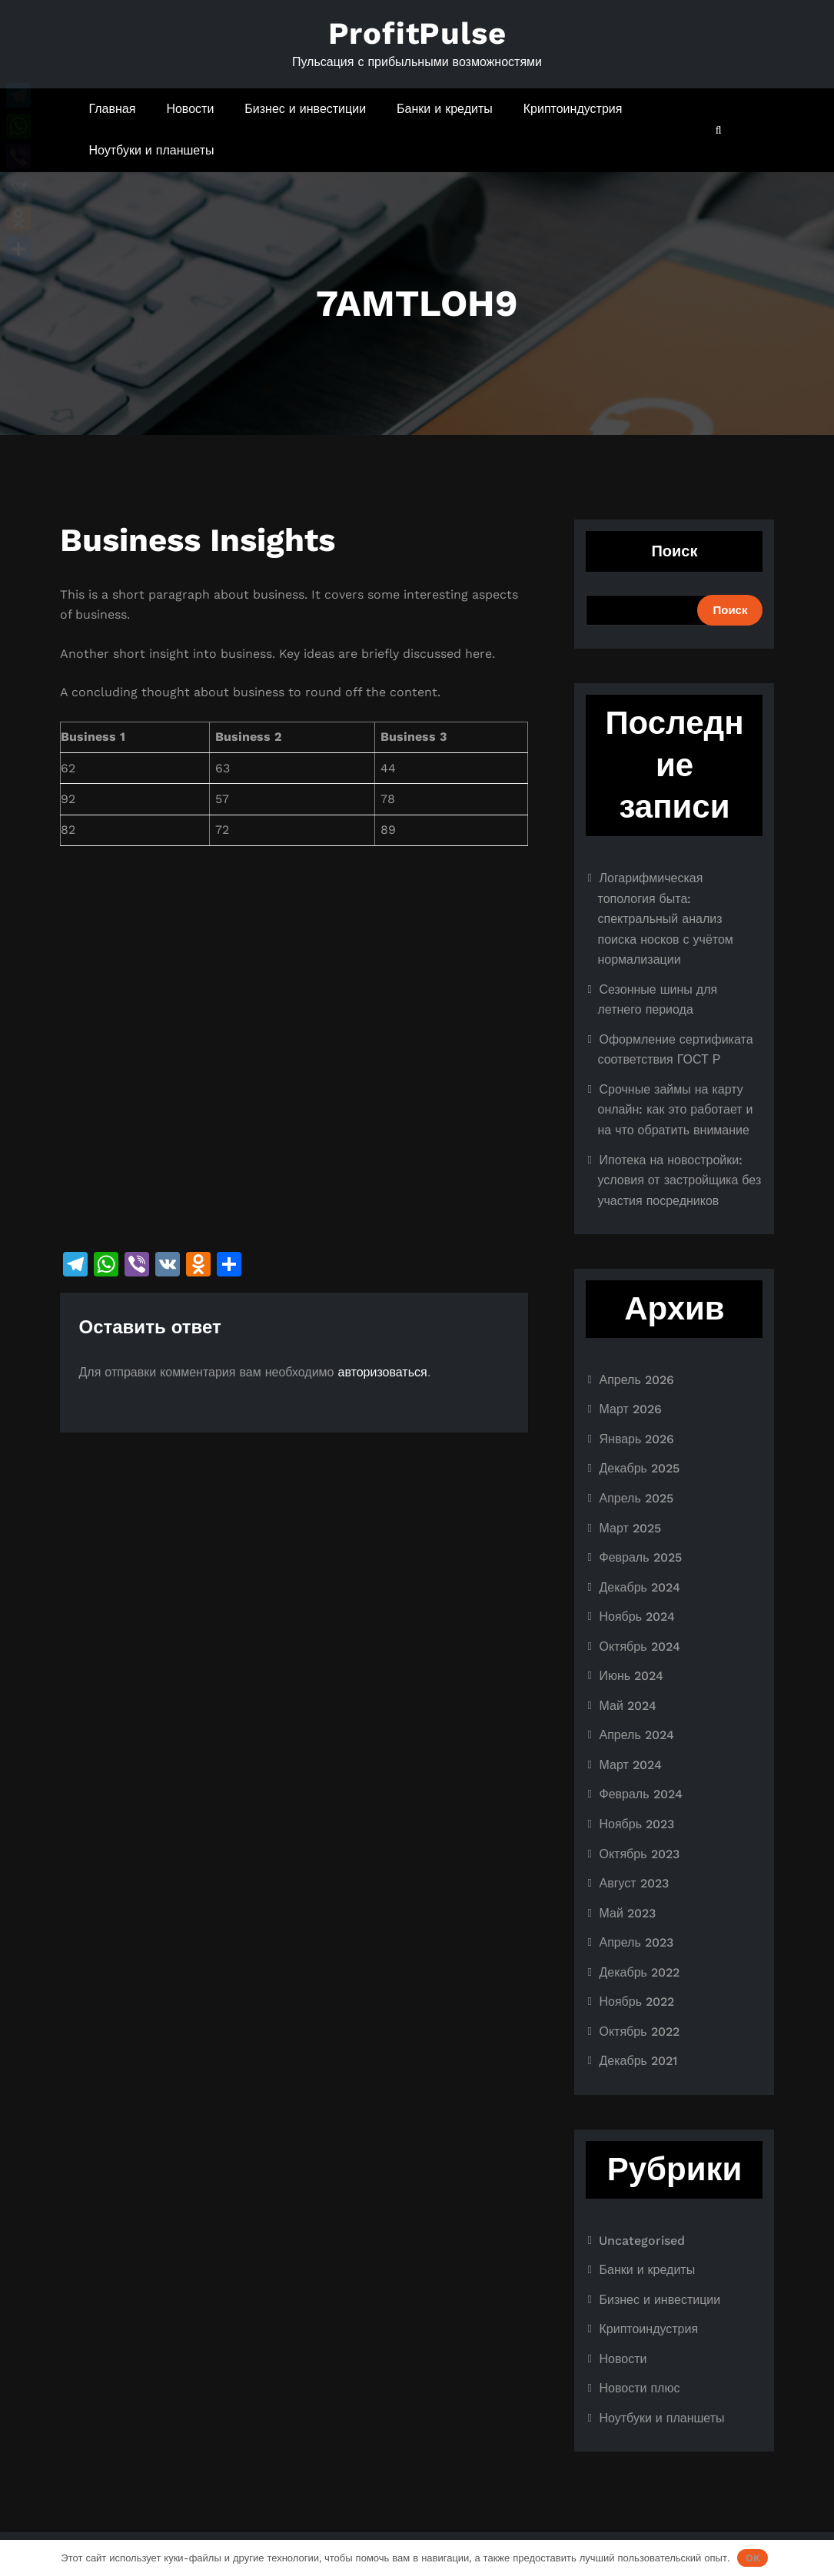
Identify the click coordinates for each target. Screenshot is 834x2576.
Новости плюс (639, 2388)
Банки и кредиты (445, 108)
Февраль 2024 (640, 1794)
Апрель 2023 (636, 1942)
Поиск (674, 551)
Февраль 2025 (640, 1557)
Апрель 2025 (636, 1498)
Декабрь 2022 (639, 1972)
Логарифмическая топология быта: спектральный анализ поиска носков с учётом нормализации (665, 919)
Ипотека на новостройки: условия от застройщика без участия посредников (679, 1180)
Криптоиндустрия (573, 108)
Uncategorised (642, 2240)
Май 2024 (627, 1705)
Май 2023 (627, 1913)
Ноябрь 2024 (637, 1616)
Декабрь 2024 (639, 1587)
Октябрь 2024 (639, 1646)
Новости (190, 108)
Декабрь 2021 (637, 2060)
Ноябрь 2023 (636, 1824)
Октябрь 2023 (639, 1854)
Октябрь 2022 (639, 2031)
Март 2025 (629, 1528)
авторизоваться (382, 1372)
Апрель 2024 (636, 1735)
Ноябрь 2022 (636, 2001)
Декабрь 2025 (639, 1468)
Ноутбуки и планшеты (151, 150)
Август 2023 (633, 1883)
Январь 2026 (636, 1439)
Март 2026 (630, 1409)
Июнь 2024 (631, 1675)
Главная (112, 108)
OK (753, 2558)
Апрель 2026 (636, 1380)
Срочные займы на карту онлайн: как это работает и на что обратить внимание (675, 1109)
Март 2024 (630, 1765)
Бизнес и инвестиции (305, 108)
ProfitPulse (417, 33)
